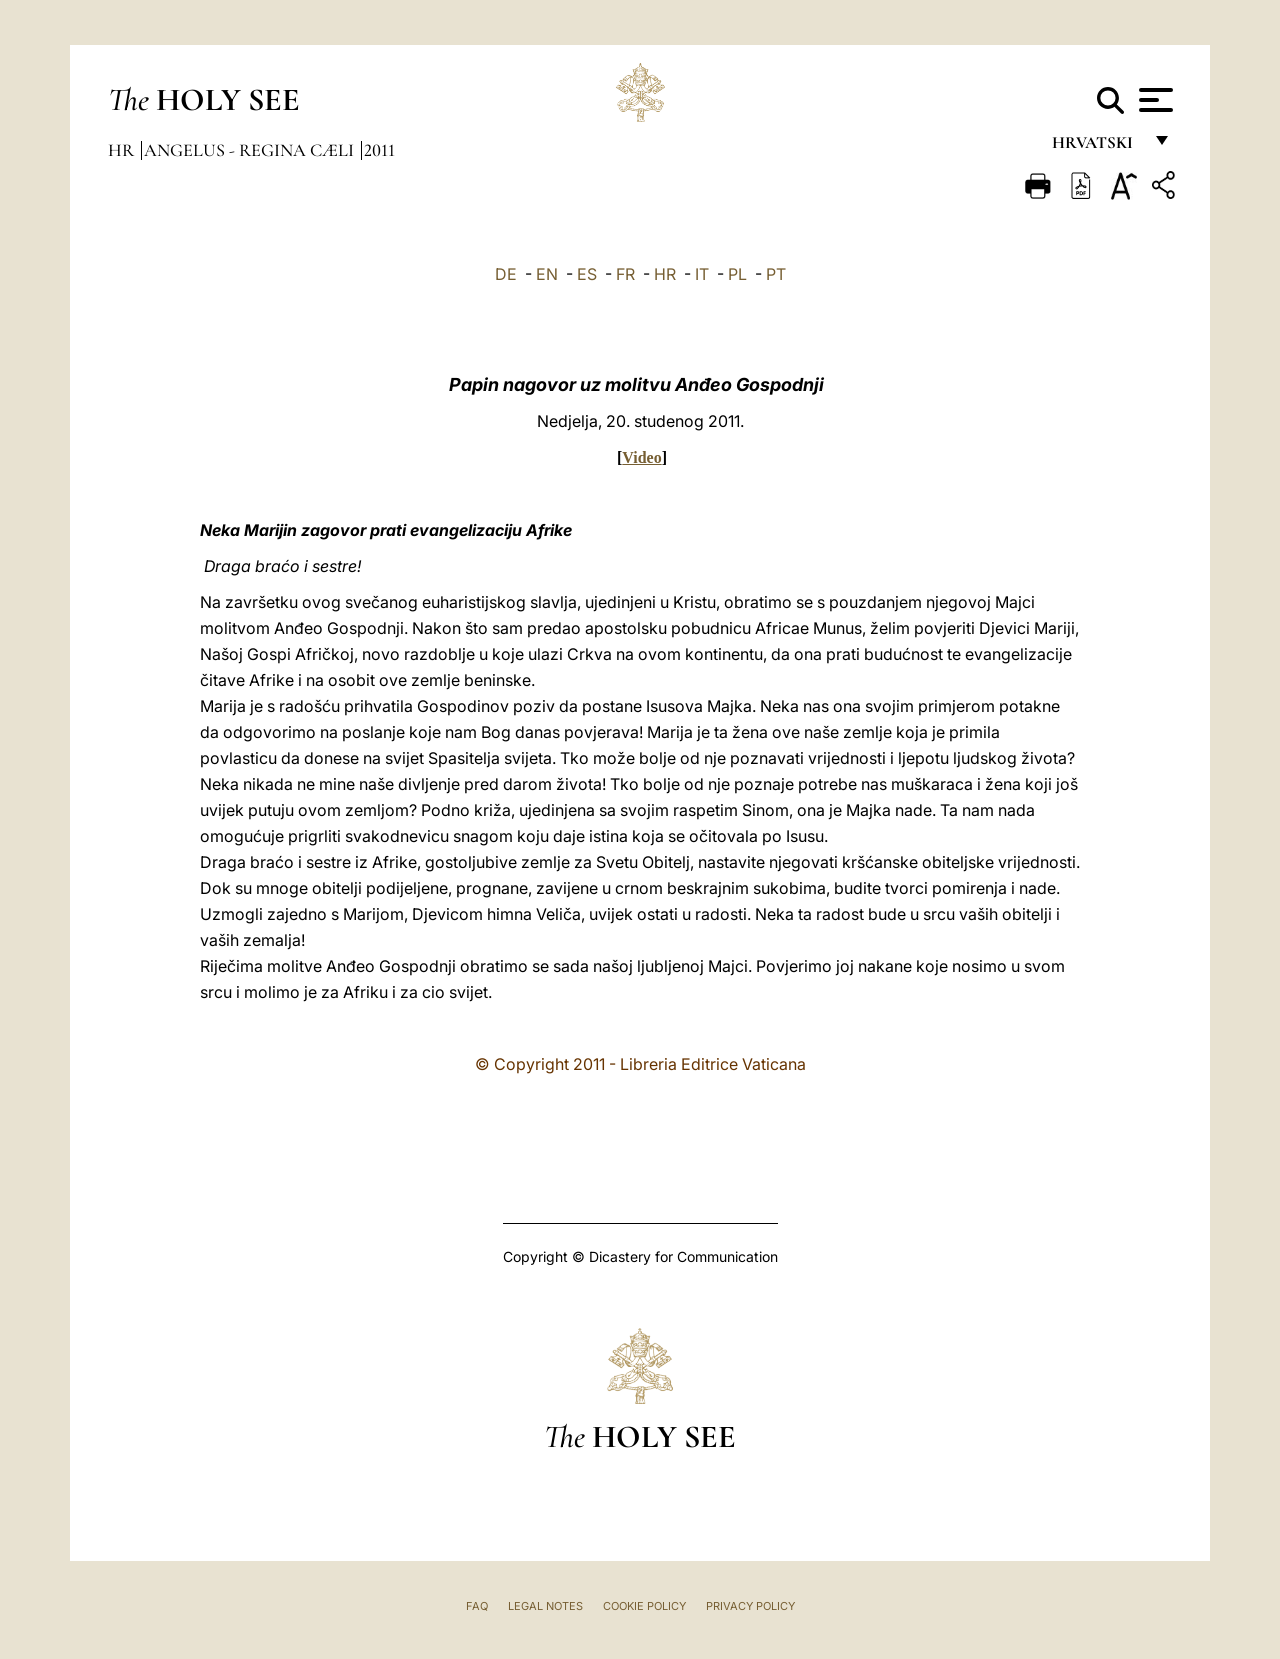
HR (665, 274)
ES (587, 274)
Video (641, 457)
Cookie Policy (644, 1606)
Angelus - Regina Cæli (251, 150)
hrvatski (1096, 147)
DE (506, 274)
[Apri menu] (1153, 100)
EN (547, 274)
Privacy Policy (750, 1606)
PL (737, 274)
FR (625, 274)
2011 (379, 150)
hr (123, 150)
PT (776, 274)
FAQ (477, 1606)
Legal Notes (545, 1606)
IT (702, 274)
